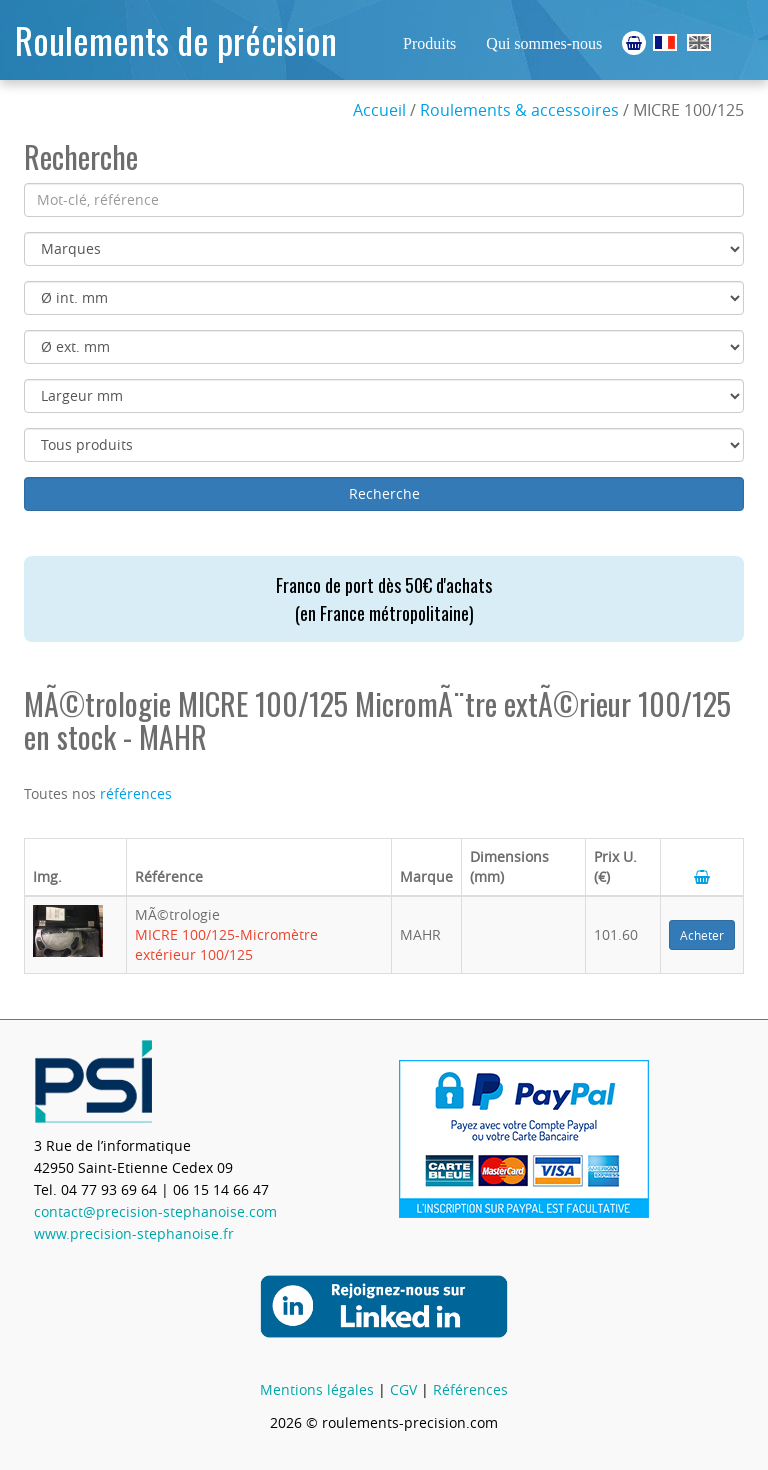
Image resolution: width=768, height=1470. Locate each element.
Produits (429, 43)
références (136, 793)
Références (470, 1389)
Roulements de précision (176, 39)
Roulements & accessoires (519, 110)
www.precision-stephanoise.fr (134, 1233)
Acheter (702, 935)
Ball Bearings (699, 42)
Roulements (665, 42)
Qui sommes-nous (544, 43)
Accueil (379, 110)
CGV (403, 1389)
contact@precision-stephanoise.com (155, 1211)
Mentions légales (317, 1389)
